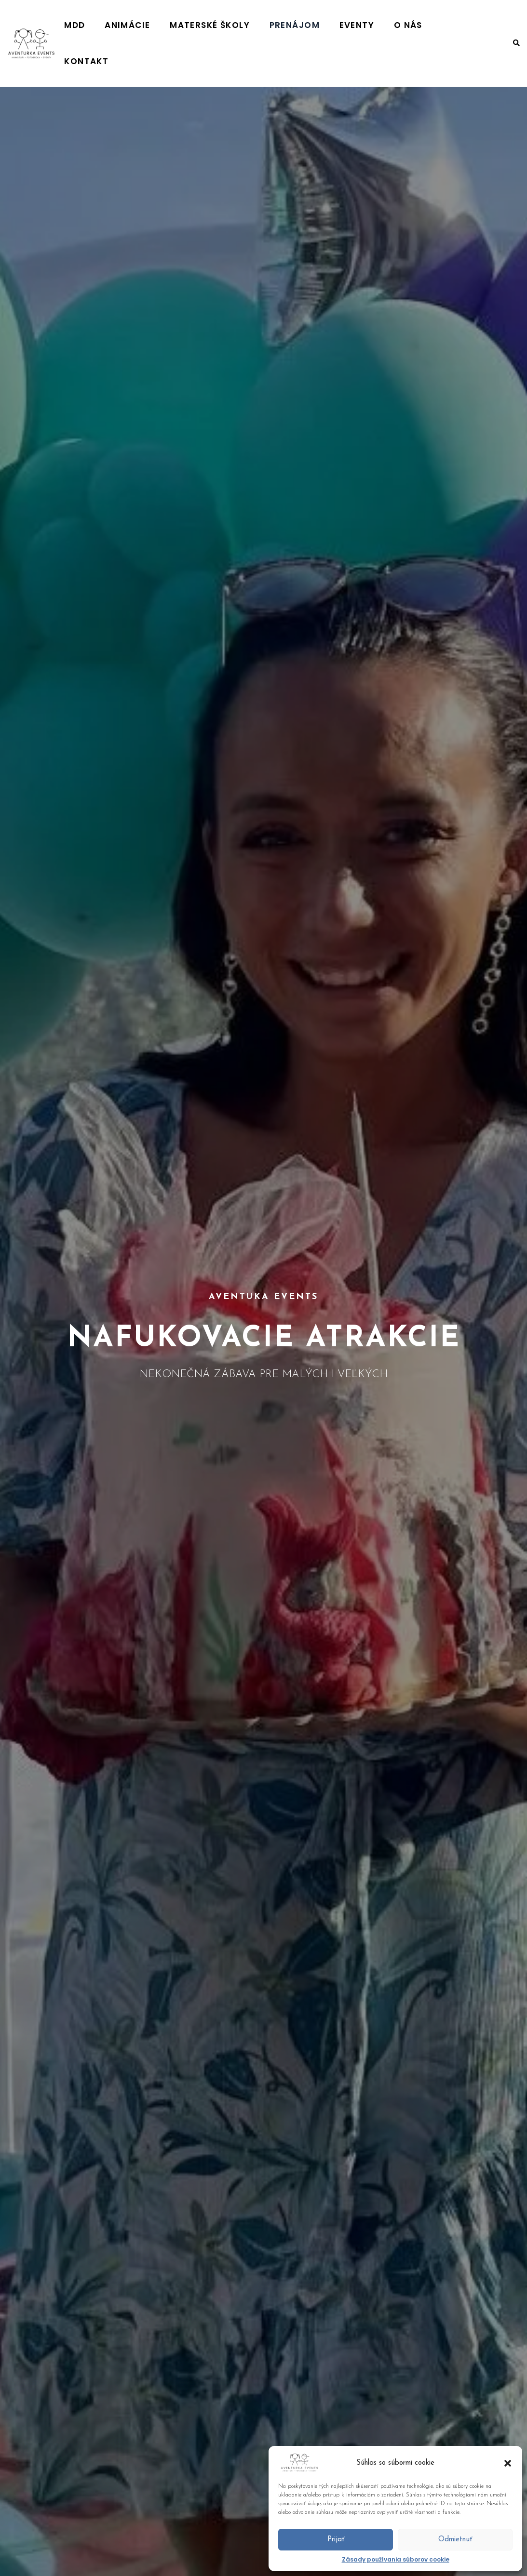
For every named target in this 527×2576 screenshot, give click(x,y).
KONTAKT (466, 25)
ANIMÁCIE (187, 25)
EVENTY (381, 25)
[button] (508, 2463)
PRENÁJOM (330, 25)
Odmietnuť (455, 2539)
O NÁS (421, 25)
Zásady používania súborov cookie (395, 2559)
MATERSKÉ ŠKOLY (257, 25)
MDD (145, 25)
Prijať (335, 2539)
